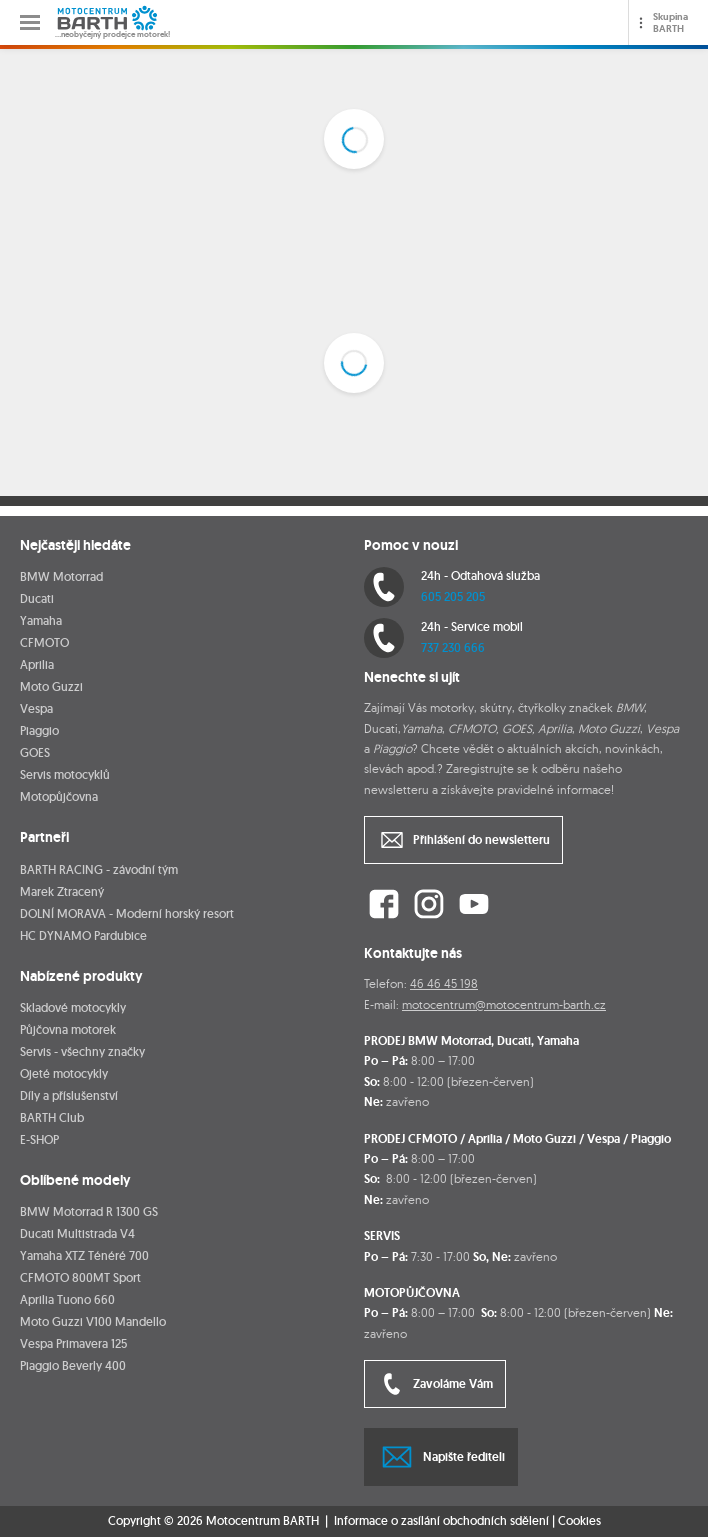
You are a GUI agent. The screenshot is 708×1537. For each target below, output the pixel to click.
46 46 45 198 (444, 983)
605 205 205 (453, 596)
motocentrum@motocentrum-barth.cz (504, 1004)
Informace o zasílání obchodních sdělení (441, 1520)
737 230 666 (453, 647)
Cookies (579, 1521)
